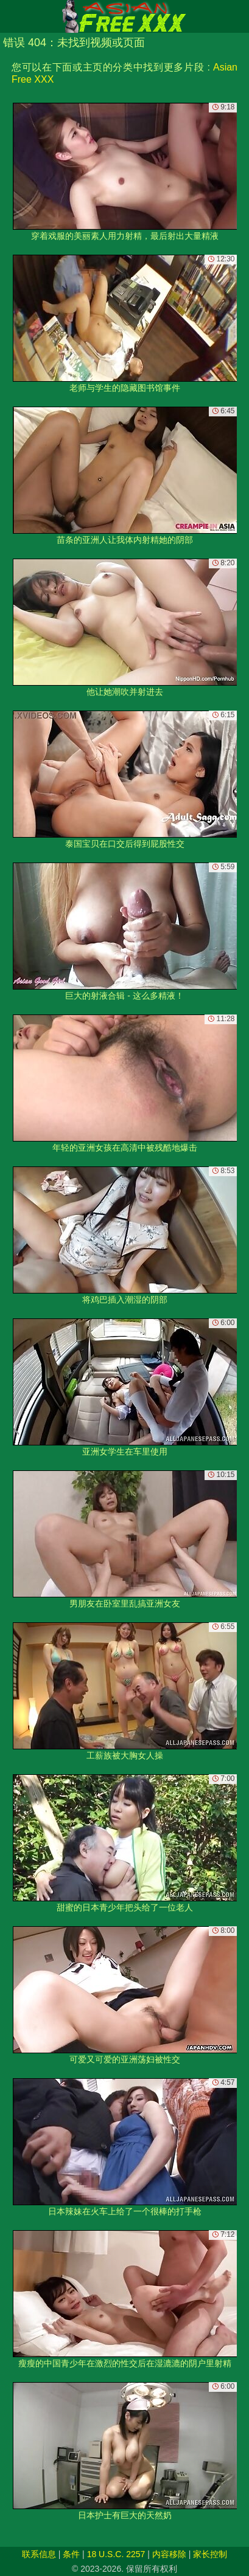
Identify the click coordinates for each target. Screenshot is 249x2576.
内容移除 (169, 2554)
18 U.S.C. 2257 (116, 2554)
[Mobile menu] (11, 16)
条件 (71, 2554)
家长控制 (210, 2554)
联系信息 (39, 2554)
